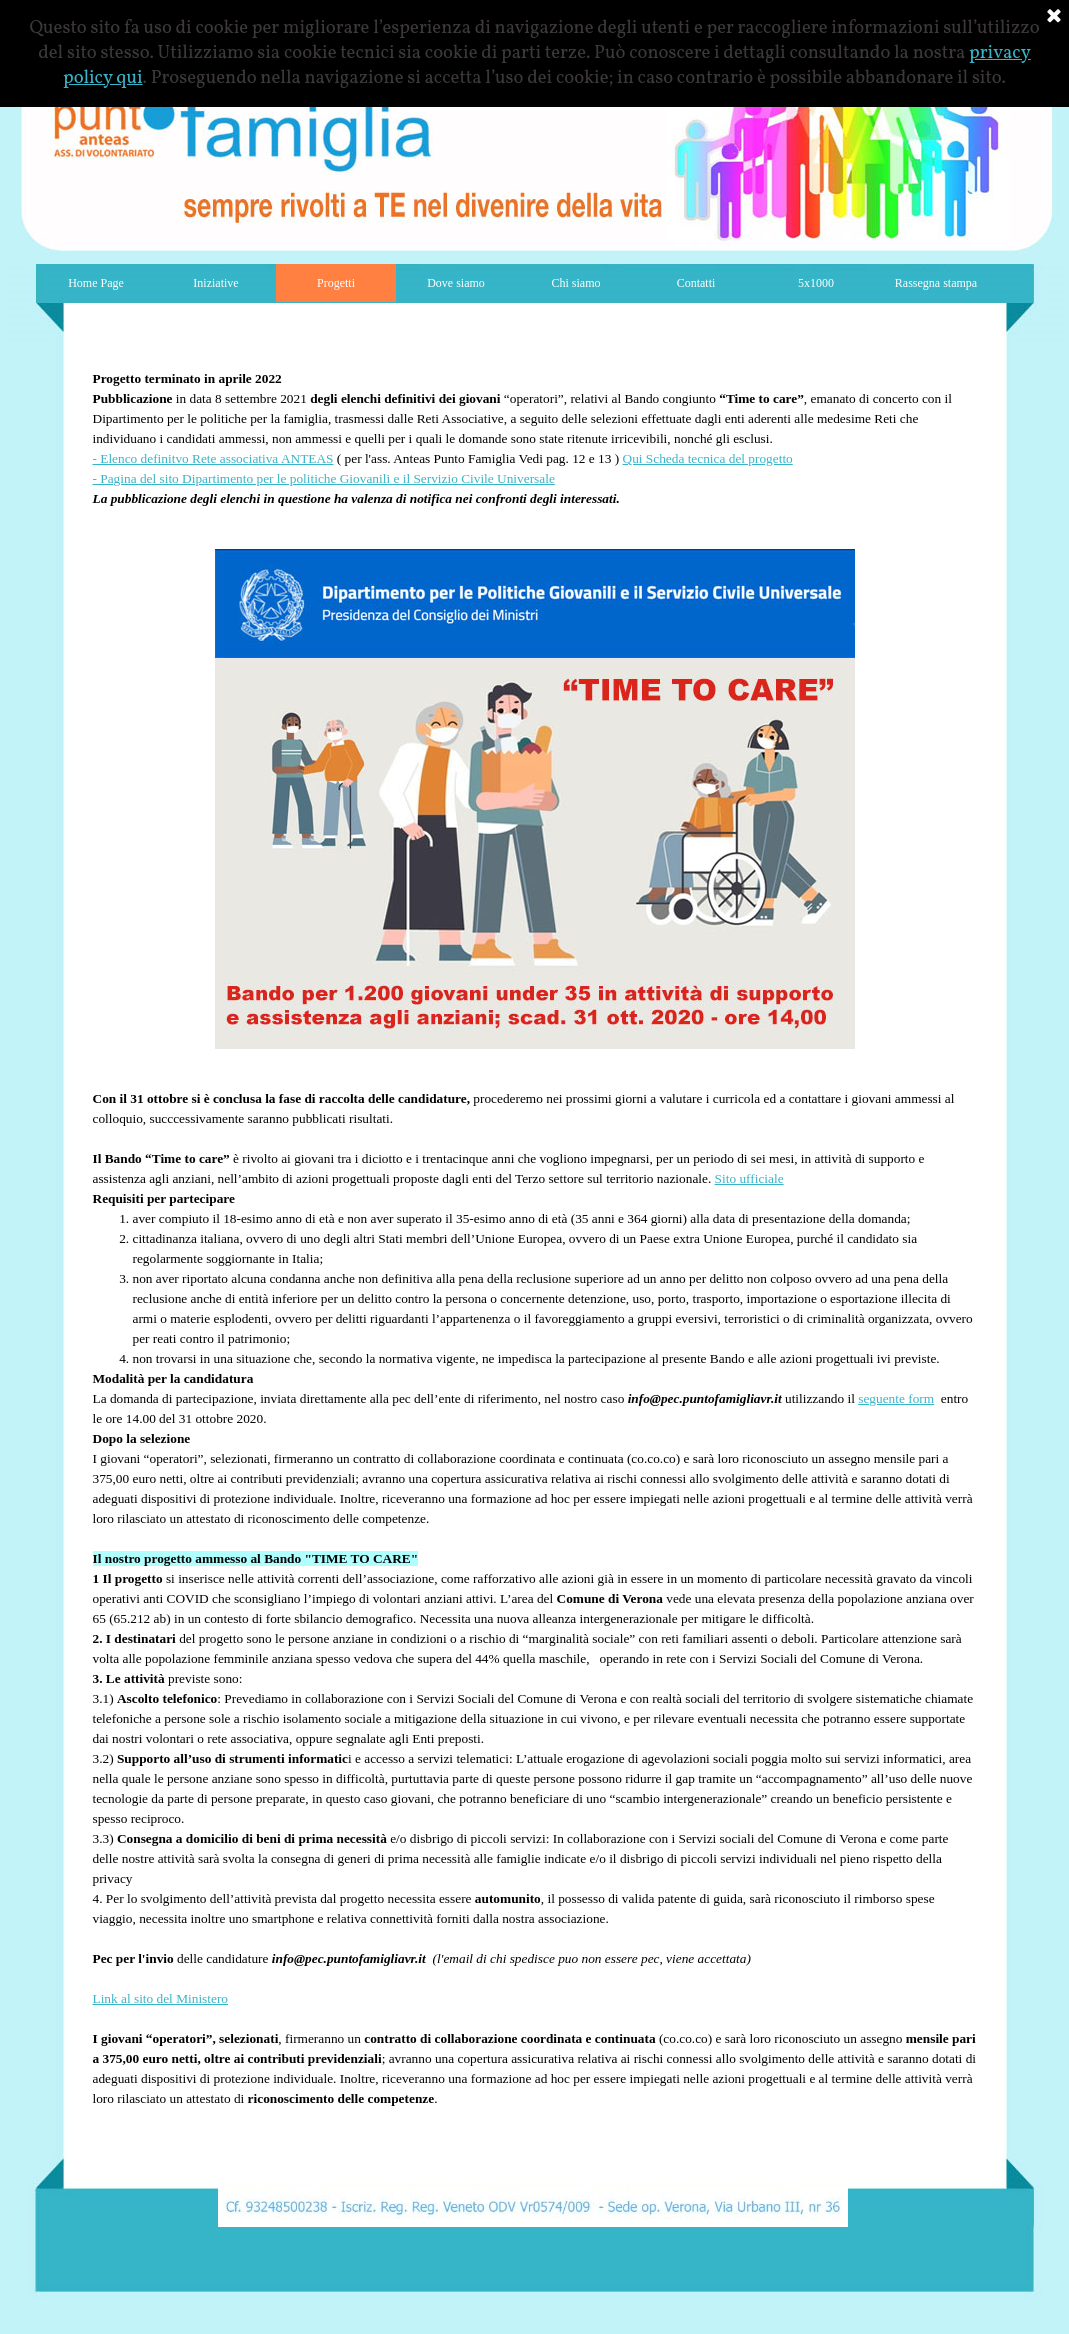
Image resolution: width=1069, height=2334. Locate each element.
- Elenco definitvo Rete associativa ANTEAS (213, 458)
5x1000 (816, 283)
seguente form (896, 1398)
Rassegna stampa (936, 283)
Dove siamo (456, 283)
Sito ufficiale (749, 1178)
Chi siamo (575, 283)
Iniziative (215, 283)
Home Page (96, 283)
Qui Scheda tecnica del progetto (708, 458)
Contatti (696, 283)
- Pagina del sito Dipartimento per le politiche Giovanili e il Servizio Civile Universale (324, 478)
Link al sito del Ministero (161, 1998)
